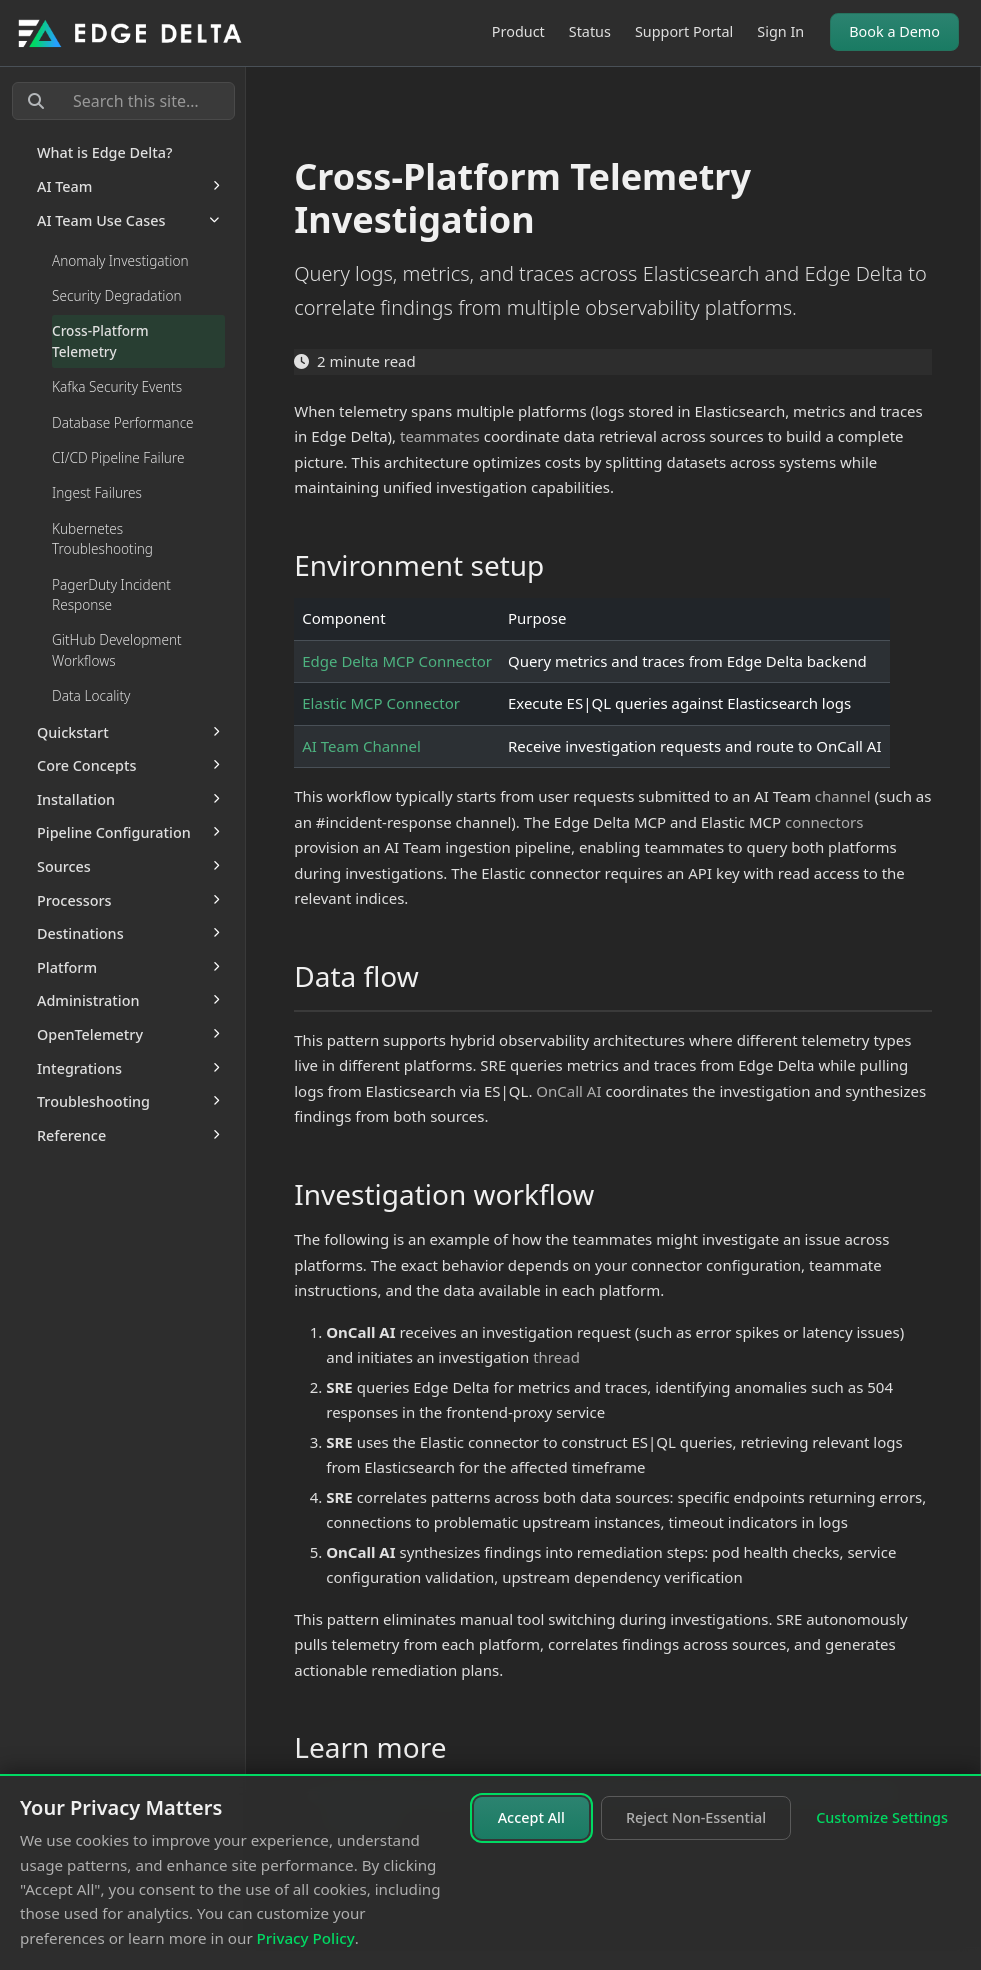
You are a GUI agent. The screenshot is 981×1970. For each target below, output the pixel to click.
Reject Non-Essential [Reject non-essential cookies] (696, 1817)
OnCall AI (568, 1091)
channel (843, 796)
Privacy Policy (306, 1938)
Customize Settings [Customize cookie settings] (882, 1817)
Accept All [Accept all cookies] (531, 1817)
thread (556, 1357)
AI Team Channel (361, 746)
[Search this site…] (123, 101)
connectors (824, 822)
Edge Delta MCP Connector (397, 661)
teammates (440, 436)
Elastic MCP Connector (381, 703)
